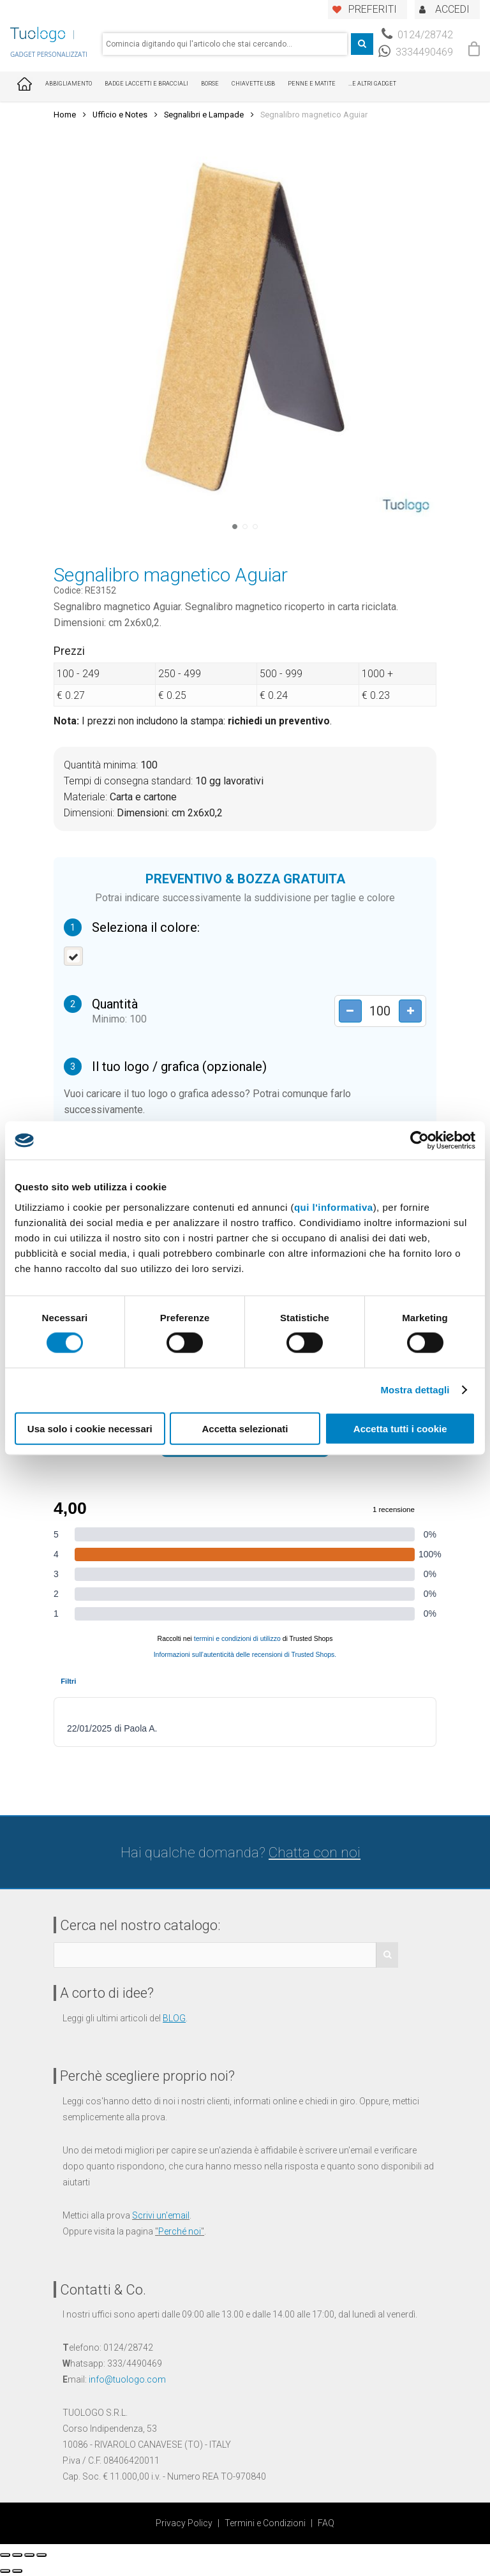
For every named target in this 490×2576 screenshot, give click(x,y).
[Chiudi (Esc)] (5, 2555)
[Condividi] (17, 2555)
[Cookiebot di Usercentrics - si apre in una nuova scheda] (419, 1140)
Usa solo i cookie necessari (89, 1428)
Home (65, 114)
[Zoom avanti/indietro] (41, 2555)
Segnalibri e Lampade (204, 114)
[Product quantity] (378, 1011)
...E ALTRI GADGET (372, 83)
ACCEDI (452, 9)
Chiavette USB (253, 83)
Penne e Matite (312, 83)
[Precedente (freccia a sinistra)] (5, 2571)
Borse (210, 83)
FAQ (326, 2523)
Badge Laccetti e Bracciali (146, 83)
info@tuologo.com (127, 2379)
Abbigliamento (68, 83)
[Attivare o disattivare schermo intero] (29, 2555)
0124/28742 (417, 35)
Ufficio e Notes (120, 114)
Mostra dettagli (414, 1389)
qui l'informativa (333, 1206)
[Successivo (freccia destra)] (17, 2571)
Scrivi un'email (160, 2215)
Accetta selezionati (245, 1428)
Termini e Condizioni (265, 2523)
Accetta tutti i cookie (400, 1428)
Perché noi (179, 2231)
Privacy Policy (184, 2523)
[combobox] (225, 44)
